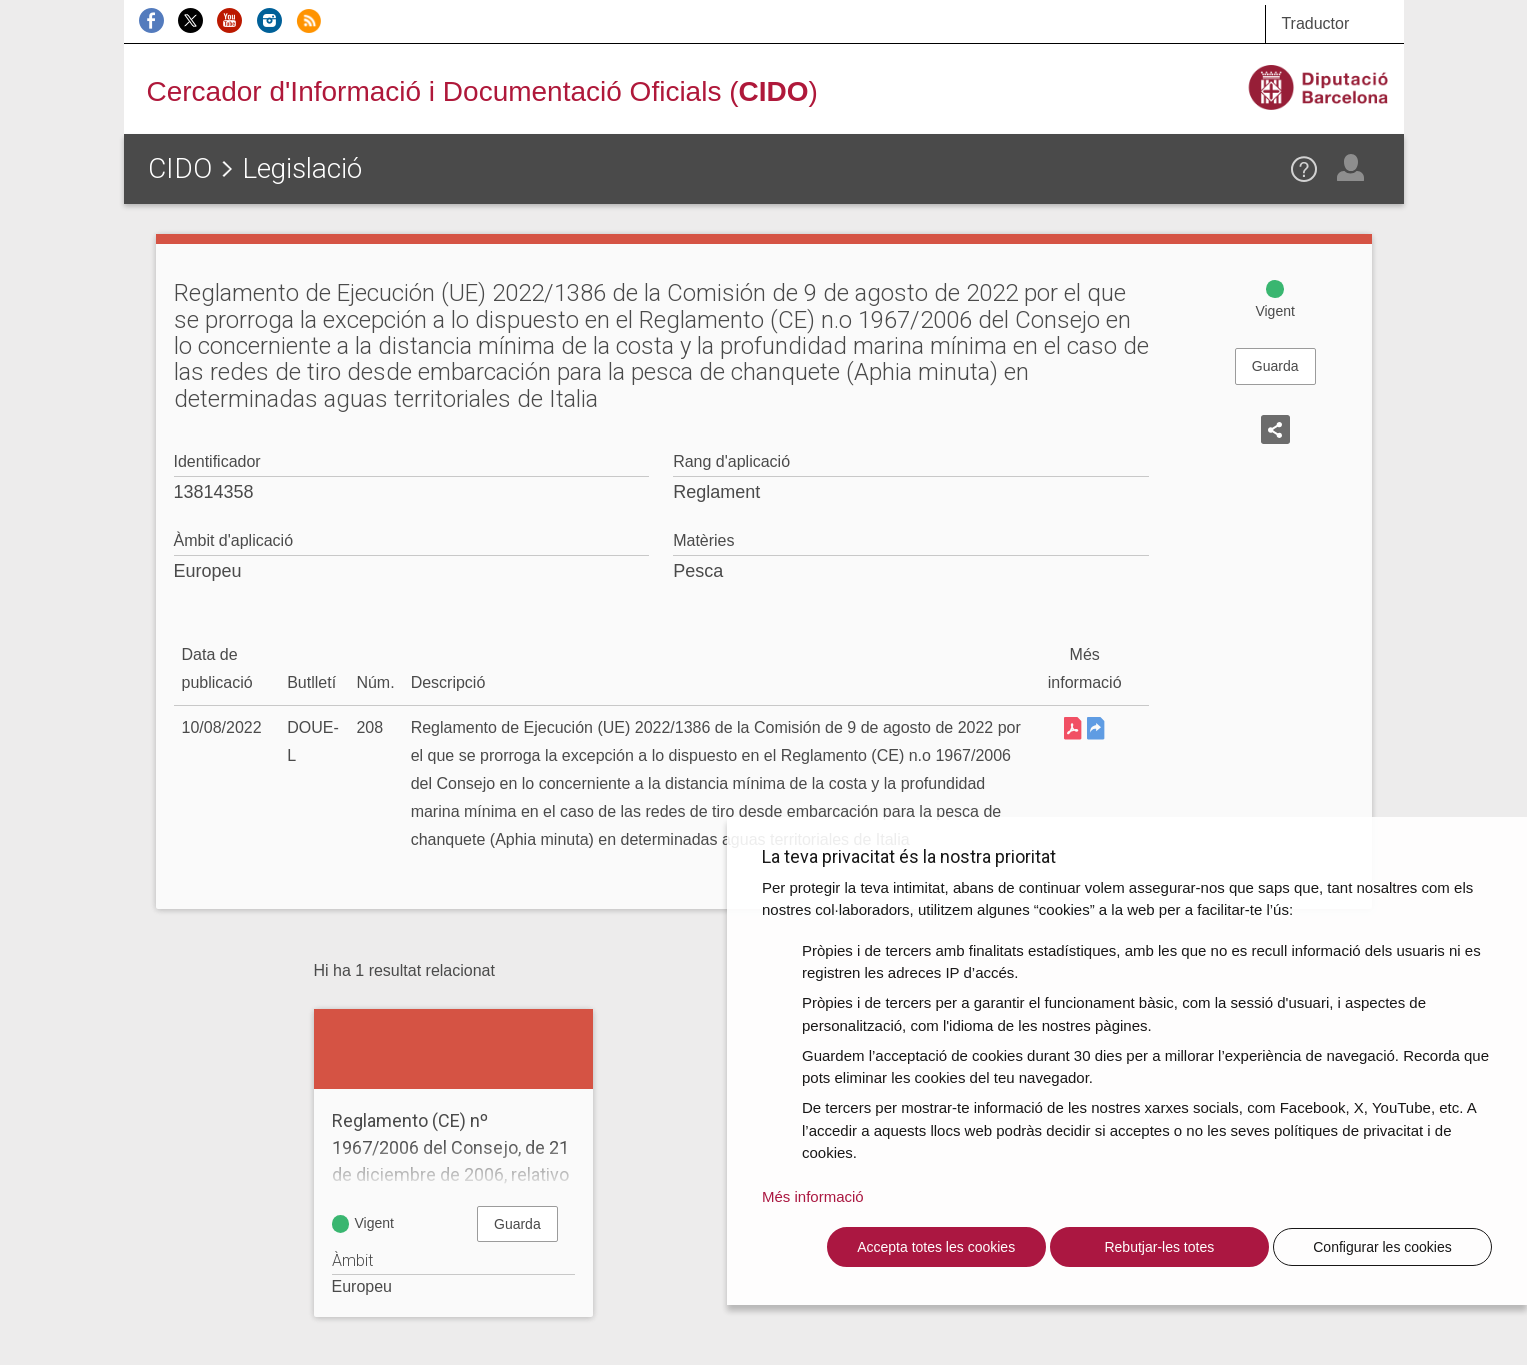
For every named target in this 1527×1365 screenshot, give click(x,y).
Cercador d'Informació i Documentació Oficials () (482, 91)
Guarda (1275, 366)
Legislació (302, 168)
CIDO (180, 168)
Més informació (813, 1196)
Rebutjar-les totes (1159, 1247)
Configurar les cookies (1382, 1247)
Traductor (1315, 23)
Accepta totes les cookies (936, 1247)
